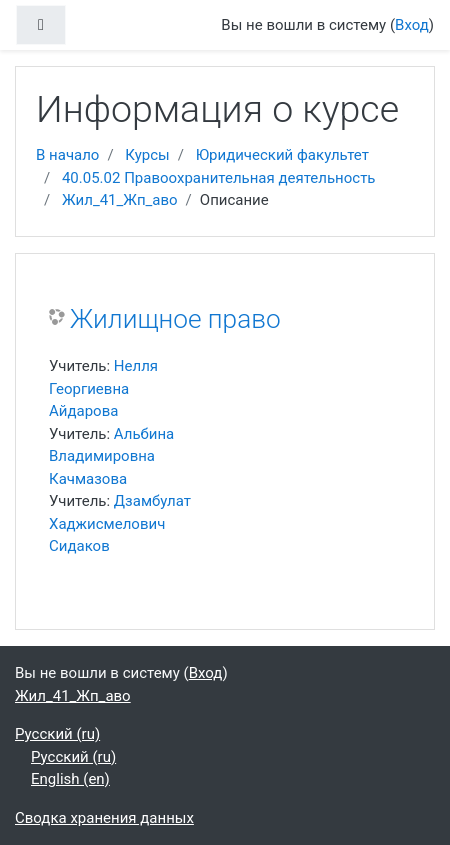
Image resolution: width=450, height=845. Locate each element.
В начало (67, 155)
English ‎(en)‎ (70, 779)
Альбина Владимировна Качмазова (111, 456)
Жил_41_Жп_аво (120, 200)
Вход (412, 25)
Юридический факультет (282, 155)
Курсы (147, 155)
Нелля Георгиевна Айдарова (103, 388)
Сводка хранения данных (104, 818)
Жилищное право (175, 319)
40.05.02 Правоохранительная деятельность (219, 178)
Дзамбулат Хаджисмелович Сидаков (120, 523)
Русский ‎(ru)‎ (57, 734)
